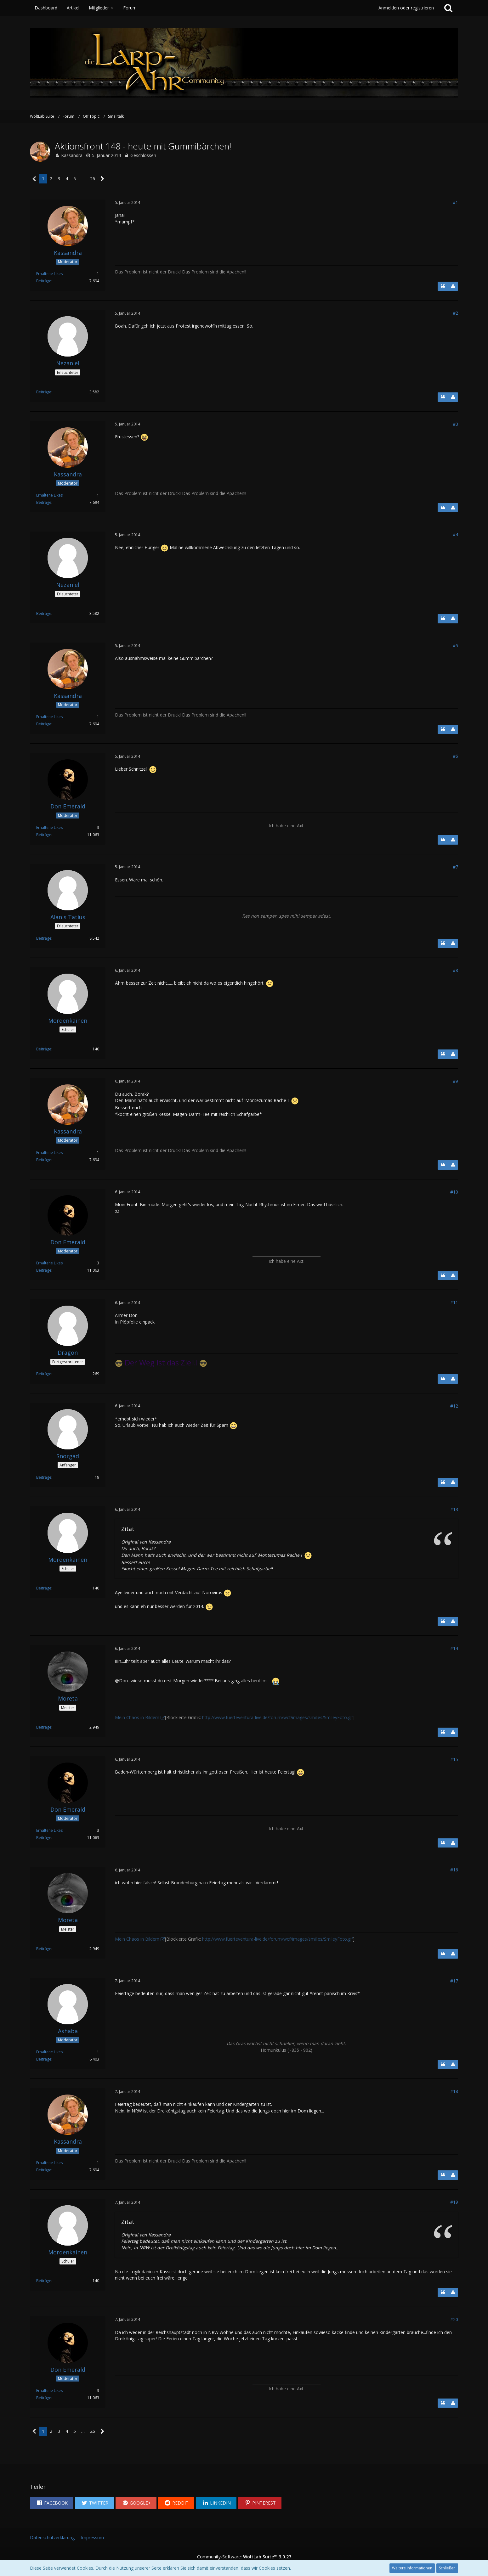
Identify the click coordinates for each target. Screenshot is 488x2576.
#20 (454, 2319)
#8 (455, 970)
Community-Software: (244, 2557)
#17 (454, 1981)
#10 (454, 1192)
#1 (455, 202)
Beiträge (43, 281)
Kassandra (71, 155)
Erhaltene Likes (49, 273)
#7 (455, 867)
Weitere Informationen (412, 2568)
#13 (454, 1509)
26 (92, 179)
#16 (454, 1870)
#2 (455, 313)
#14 (454, 1648)
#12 (454, 1406)
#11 (454, 1302)
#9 (455, 1081)
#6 (455, 756)
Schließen (447, 2568)
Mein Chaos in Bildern (137, 1717)
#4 (455, 534)
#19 (454, 2202)
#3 (455, 424)
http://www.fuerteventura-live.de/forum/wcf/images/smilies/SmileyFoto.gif (277, 1717)
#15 (454, 1759)
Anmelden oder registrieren (406, 8)
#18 (454, 2091)
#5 (455, 646)
